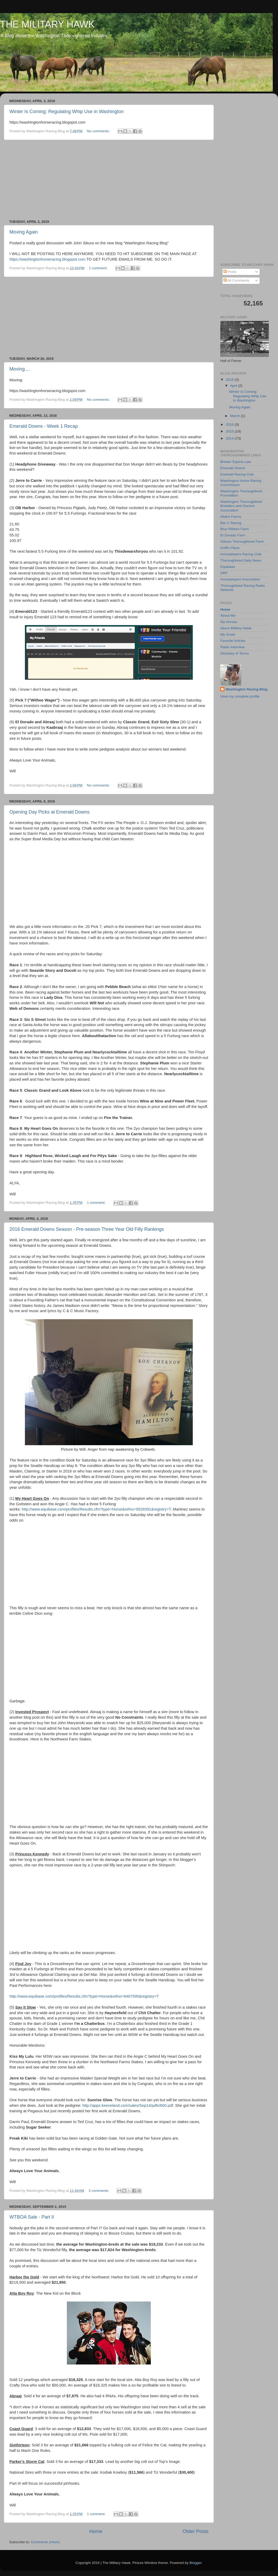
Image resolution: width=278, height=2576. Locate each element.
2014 (230, 438)
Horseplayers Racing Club (240, 554)
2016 (230, 424)
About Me (228, 615)
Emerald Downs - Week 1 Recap (43, 426)
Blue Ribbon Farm (234, 529)
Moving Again (23, 232)
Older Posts (195, 2531)
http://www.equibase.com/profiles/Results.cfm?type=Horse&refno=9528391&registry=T (96, 1509)
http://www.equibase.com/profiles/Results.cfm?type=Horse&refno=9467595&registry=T (84, 1996)
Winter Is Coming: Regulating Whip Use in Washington (66, 111)
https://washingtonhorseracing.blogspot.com (47, 259)
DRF (224, 573)
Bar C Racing (230, 523)
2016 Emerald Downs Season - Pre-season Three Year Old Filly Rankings (86, 1229)
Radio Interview (232, 647)
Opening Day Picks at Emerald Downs (49, 812)
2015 (230, 431)
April (234, 386)
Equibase (227, 567)
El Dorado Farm (232, 535)
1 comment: (98, 268)
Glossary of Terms (234, 653)
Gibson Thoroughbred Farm (242, 541)
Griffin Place (229, 548)
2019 (230, 380)
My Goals (227, 634)
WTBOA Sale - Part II (31, 2217)
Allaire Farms (230, 517)
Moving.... (19, 369)
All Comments (236, 280)
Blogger (196, 2563)
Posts (230, 272)
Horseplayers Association (240, 579)
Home (95, 2531)
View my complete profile (240, 696)
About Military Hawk (236, 628)
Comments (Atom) (45, 2542)
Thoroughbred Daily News (240, 560)
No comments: (99, 131)
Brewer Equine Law (235, 462)
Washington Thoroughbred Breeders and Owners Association (241, 506)
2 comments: (99, 2191)
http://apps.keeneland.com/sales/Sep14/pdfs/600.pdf (127, 2105)
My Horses (228, 622)
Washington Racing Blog (246, 689)
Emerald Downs (232, 468)
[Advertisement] (109, 180)
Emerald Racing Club (237, 474)
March (235, 416)
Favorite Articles (232, 641)
